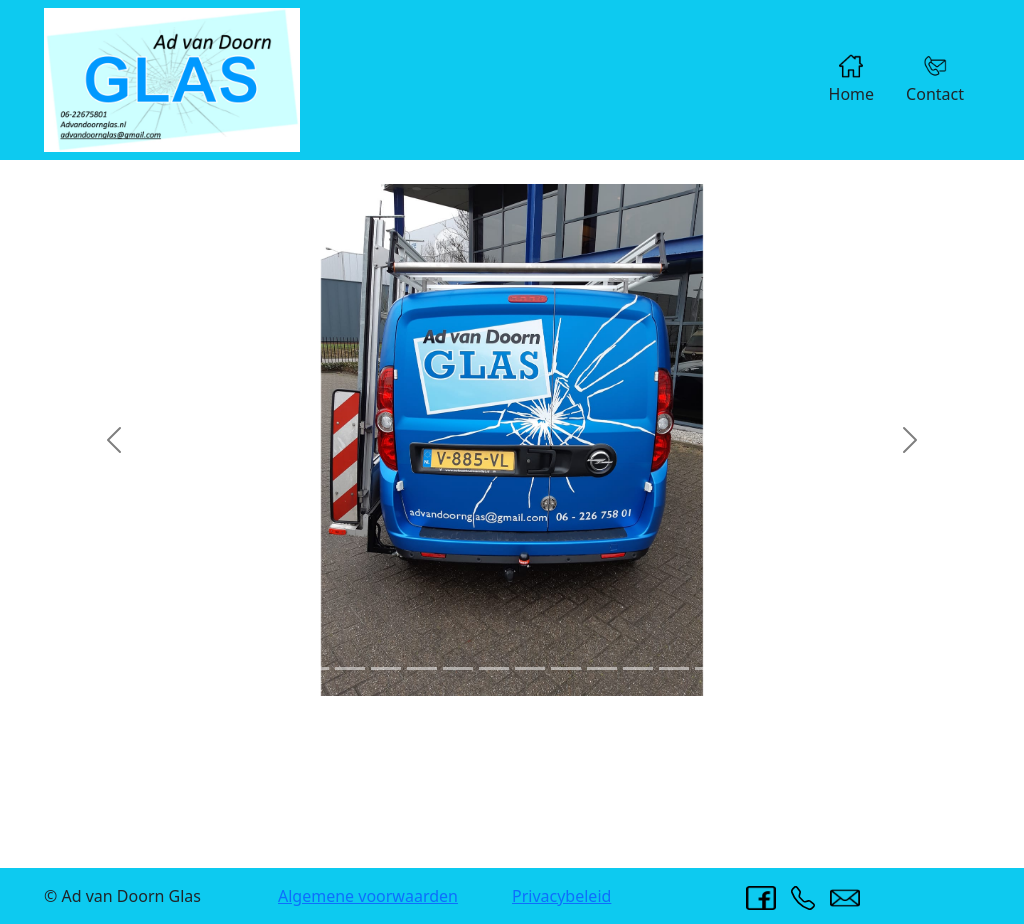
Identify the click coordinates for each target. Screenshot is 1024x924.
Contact (935, 79)
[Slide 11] (638, 668)
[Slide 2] (314, 668)
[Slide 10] (602, 668)
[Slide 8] (530, 668)
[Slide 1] (278, 668)
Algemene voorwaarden (368, 896)
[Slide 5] (422, 668)
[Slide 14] (746, 668)
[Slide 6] (458, 668)
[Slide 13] (710, 668)
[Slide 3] (350, 668)
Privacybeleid (561, 896)
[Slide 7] (494, 668)
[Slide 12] (674, 668)
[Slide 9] (566, 668)
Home (852, 79)
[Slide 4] (386, 668)
